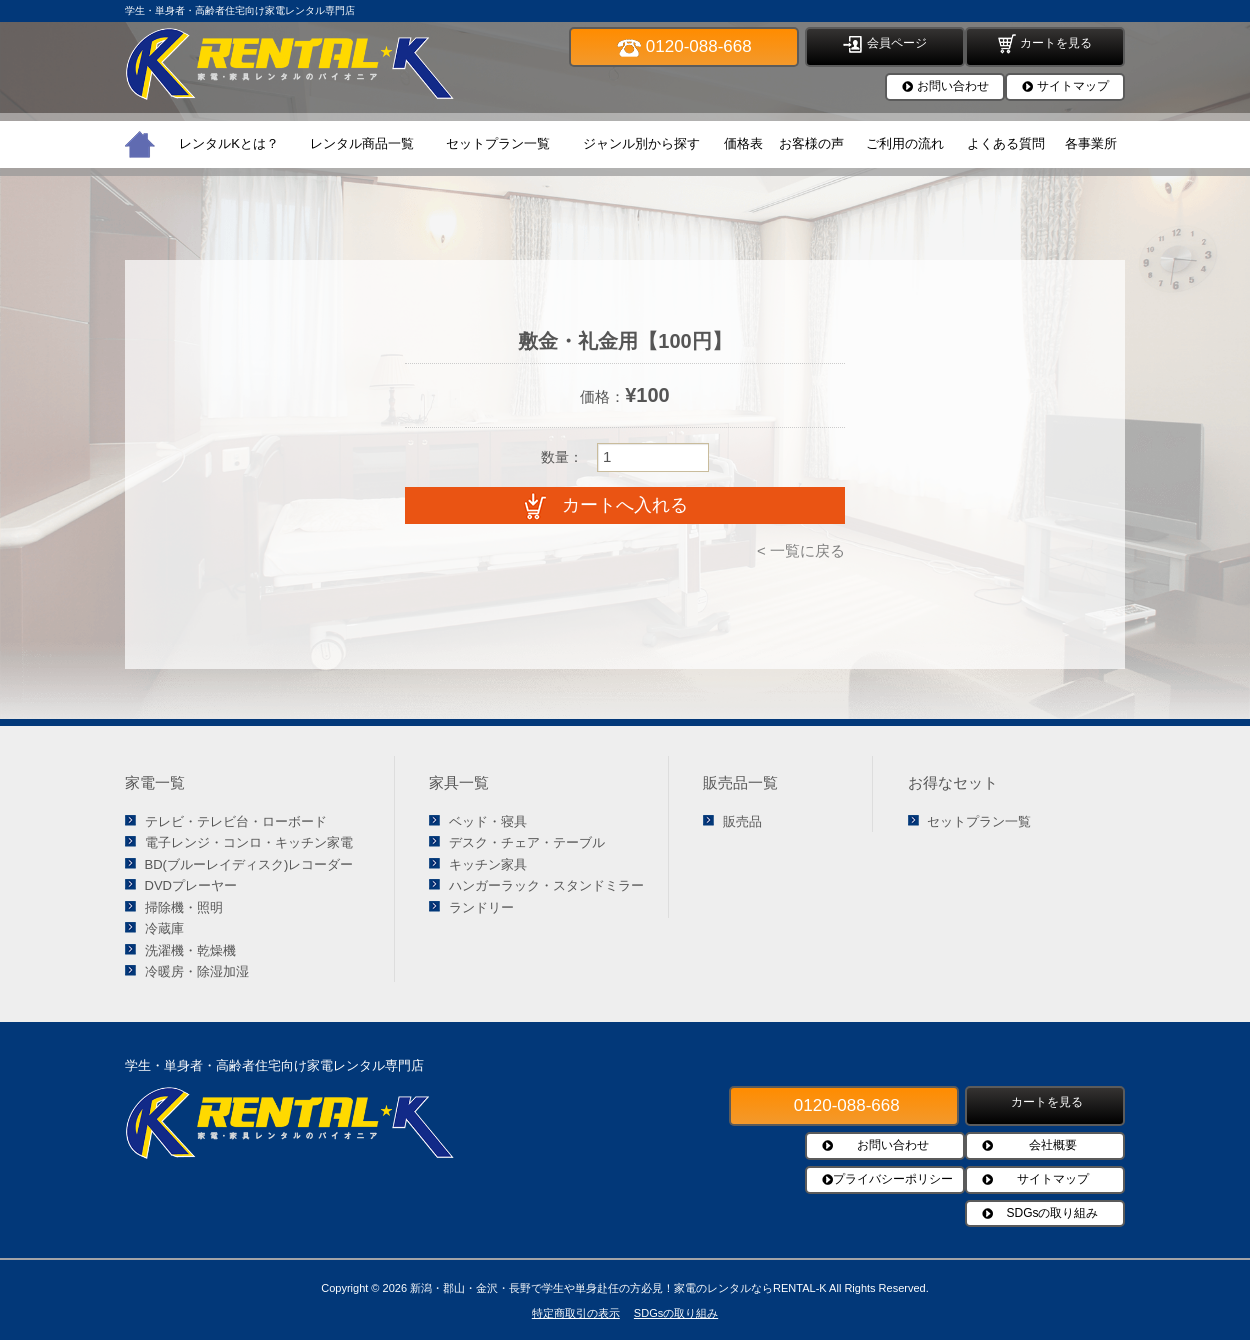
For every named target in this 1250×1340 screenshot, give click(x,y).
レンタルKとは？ (229, 143)
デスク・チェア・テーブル (527, 842)
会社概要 (1053, 1145)
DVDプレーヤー (191, 885)
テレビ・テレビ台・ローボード (236, 821)
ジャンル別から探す (641, 143)
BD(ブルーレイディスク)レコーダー (249, 864)
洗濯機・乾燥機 (190, 950)
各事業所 (1091, 143)
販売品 (742, 821)
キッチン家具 (488, 864)
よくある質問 (1006, 143)
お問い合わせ (953, 86)
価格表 (743, 143)
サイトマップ (1073, 86)
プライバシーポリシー (893, 1179)
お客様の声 (811, 143)
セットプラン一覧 (498, 143)
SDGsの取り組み (1052, 1213)
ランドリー (481, 907)
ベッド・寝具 (488, 821)
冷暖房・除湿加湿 (197, 971)
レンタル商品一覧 (362, 143)
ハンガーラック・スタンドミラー (546, 885)
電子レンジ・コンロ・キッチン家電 (249, 842)
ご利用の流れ (905, 143)
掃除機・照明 (184, 907)
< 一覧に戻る (801, 550)
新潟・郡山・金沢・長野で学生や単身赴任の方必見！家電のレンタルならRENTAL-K (618, 1288)
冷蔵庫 (164, 928)
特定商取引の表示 (576, 1313)
